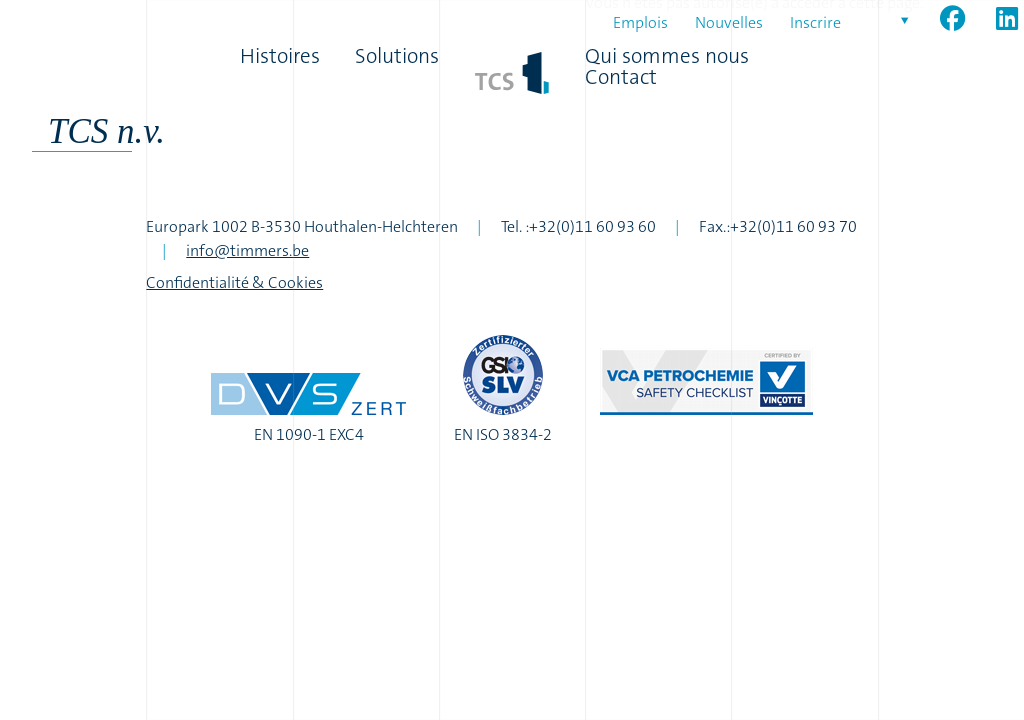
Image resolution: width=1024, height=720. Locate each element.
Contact (621, 77)
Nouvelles (729, 22)
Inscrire (815, 22)
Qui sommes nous (667, 56)
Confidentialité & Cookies (234, 282)
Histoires (280, 56)
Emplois (640, 22)
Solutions (397, 56)
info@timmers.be (247, 250)
